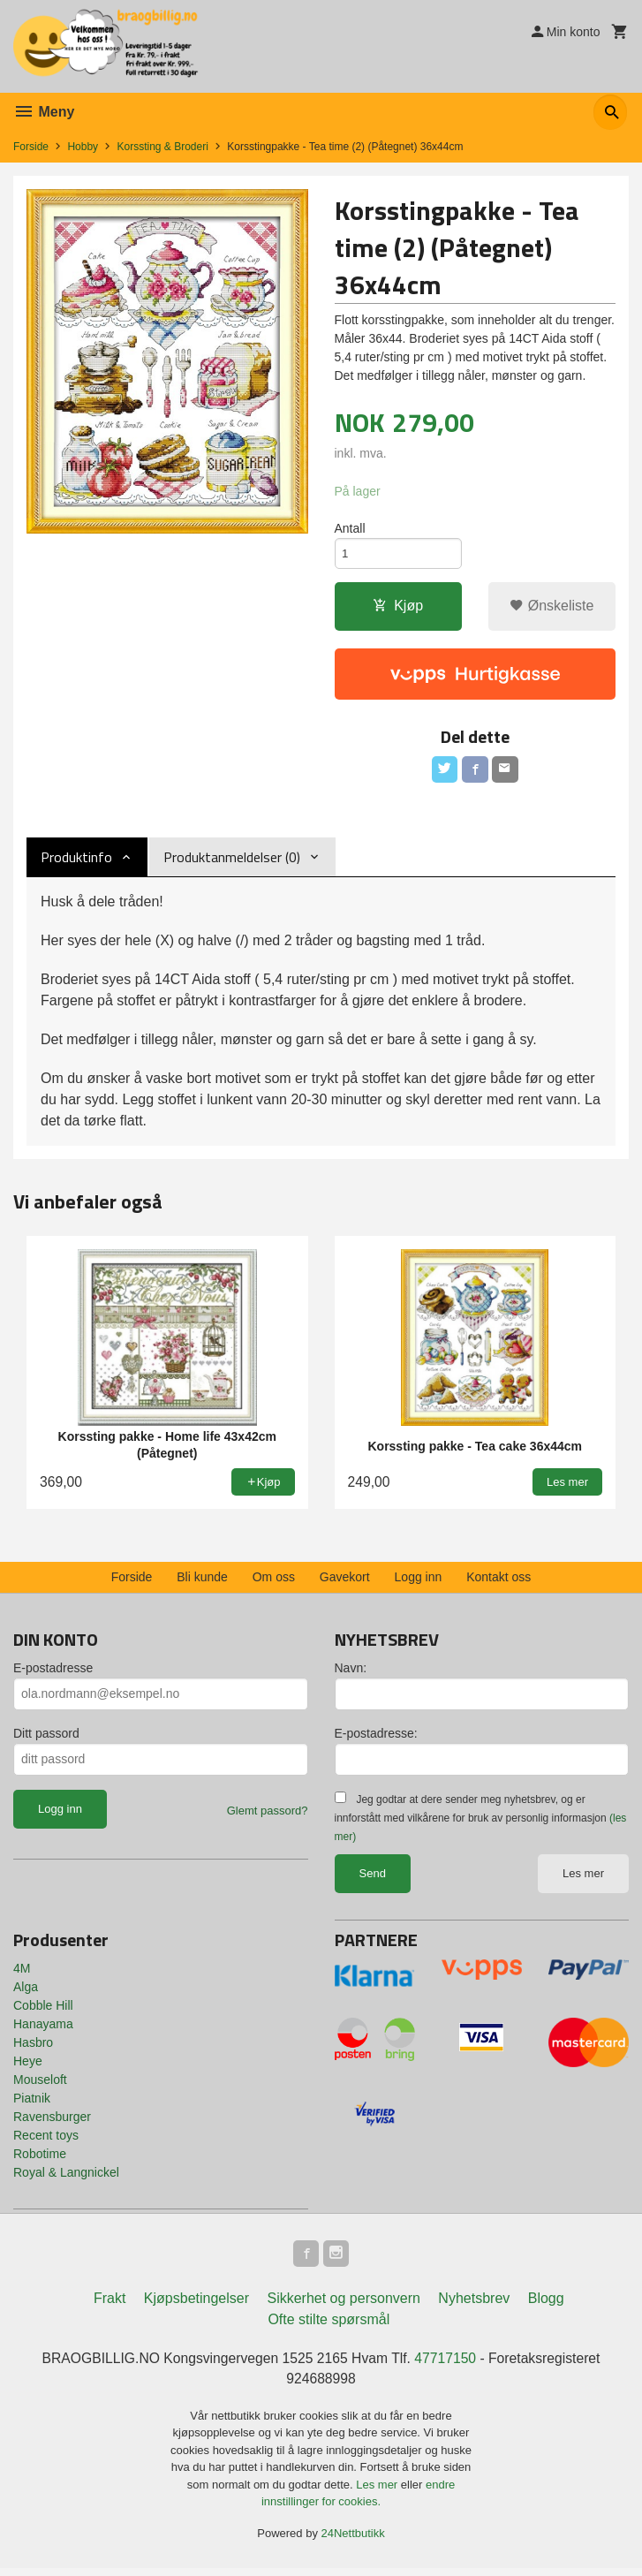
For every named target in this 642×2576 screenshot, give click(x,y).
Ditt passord (46, 1738)
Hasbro (33, 2047)
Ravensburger (52, 2121)
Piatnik (31, 2102)
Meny (43, 111)
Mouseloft (40, 2084)
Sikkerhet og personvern (343, 2305)
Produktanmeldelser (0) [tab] (231, 861)
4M (21, 1973)
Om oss (274, 1581)
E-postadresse (53, 1672)
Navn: (351, 1672)
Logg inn (418, 1581)
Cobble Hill (43, 2010)
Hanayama (43, 2028)
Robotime (39, 2158)
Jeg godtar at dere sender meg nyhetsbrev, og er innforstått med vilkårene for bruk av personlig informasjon (481, 1822)
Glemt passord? (267, 1815)
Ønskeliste (551, 609)
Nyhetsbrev (474, 2305)
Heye (27, 2065)
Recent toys (46, 2140)
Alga (25, 1991)
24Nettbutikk (353, 2541)
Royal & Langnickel (66, 2177)
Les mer (583, 1877)
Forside (31, 146)
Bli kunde (202, 1581)
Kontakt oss (498, 1581)
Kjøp (398, 609)
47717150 (447, 2365)
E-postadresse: (376, 1738)
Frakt (109, 2305)
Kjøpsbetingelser (196, 2305)
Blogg (546, 2305)
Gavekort (345, 1581)
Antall (350, 529)
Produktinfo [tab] (76, 861)
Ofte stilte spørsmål (328, 2326)
